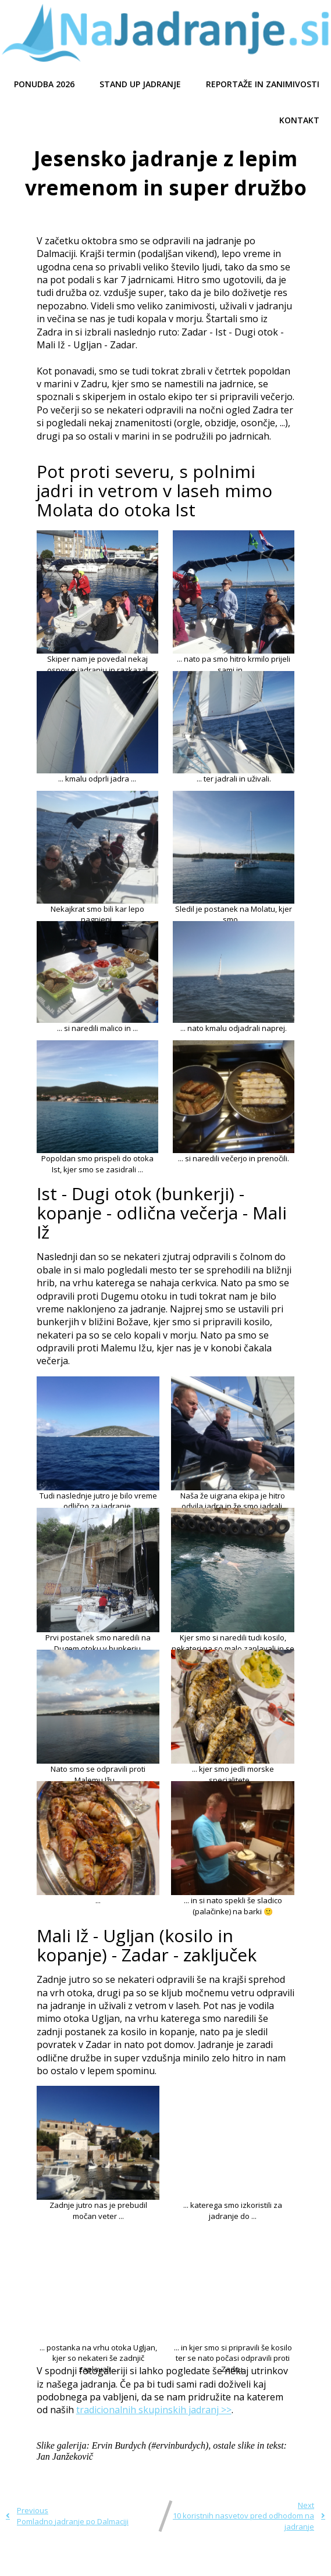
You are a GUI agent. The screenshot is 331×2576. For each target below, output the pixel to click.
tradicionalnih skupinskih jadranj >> (154, 2409)
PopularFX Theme (229, 2563)
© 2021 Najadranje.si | (115, 2563)
